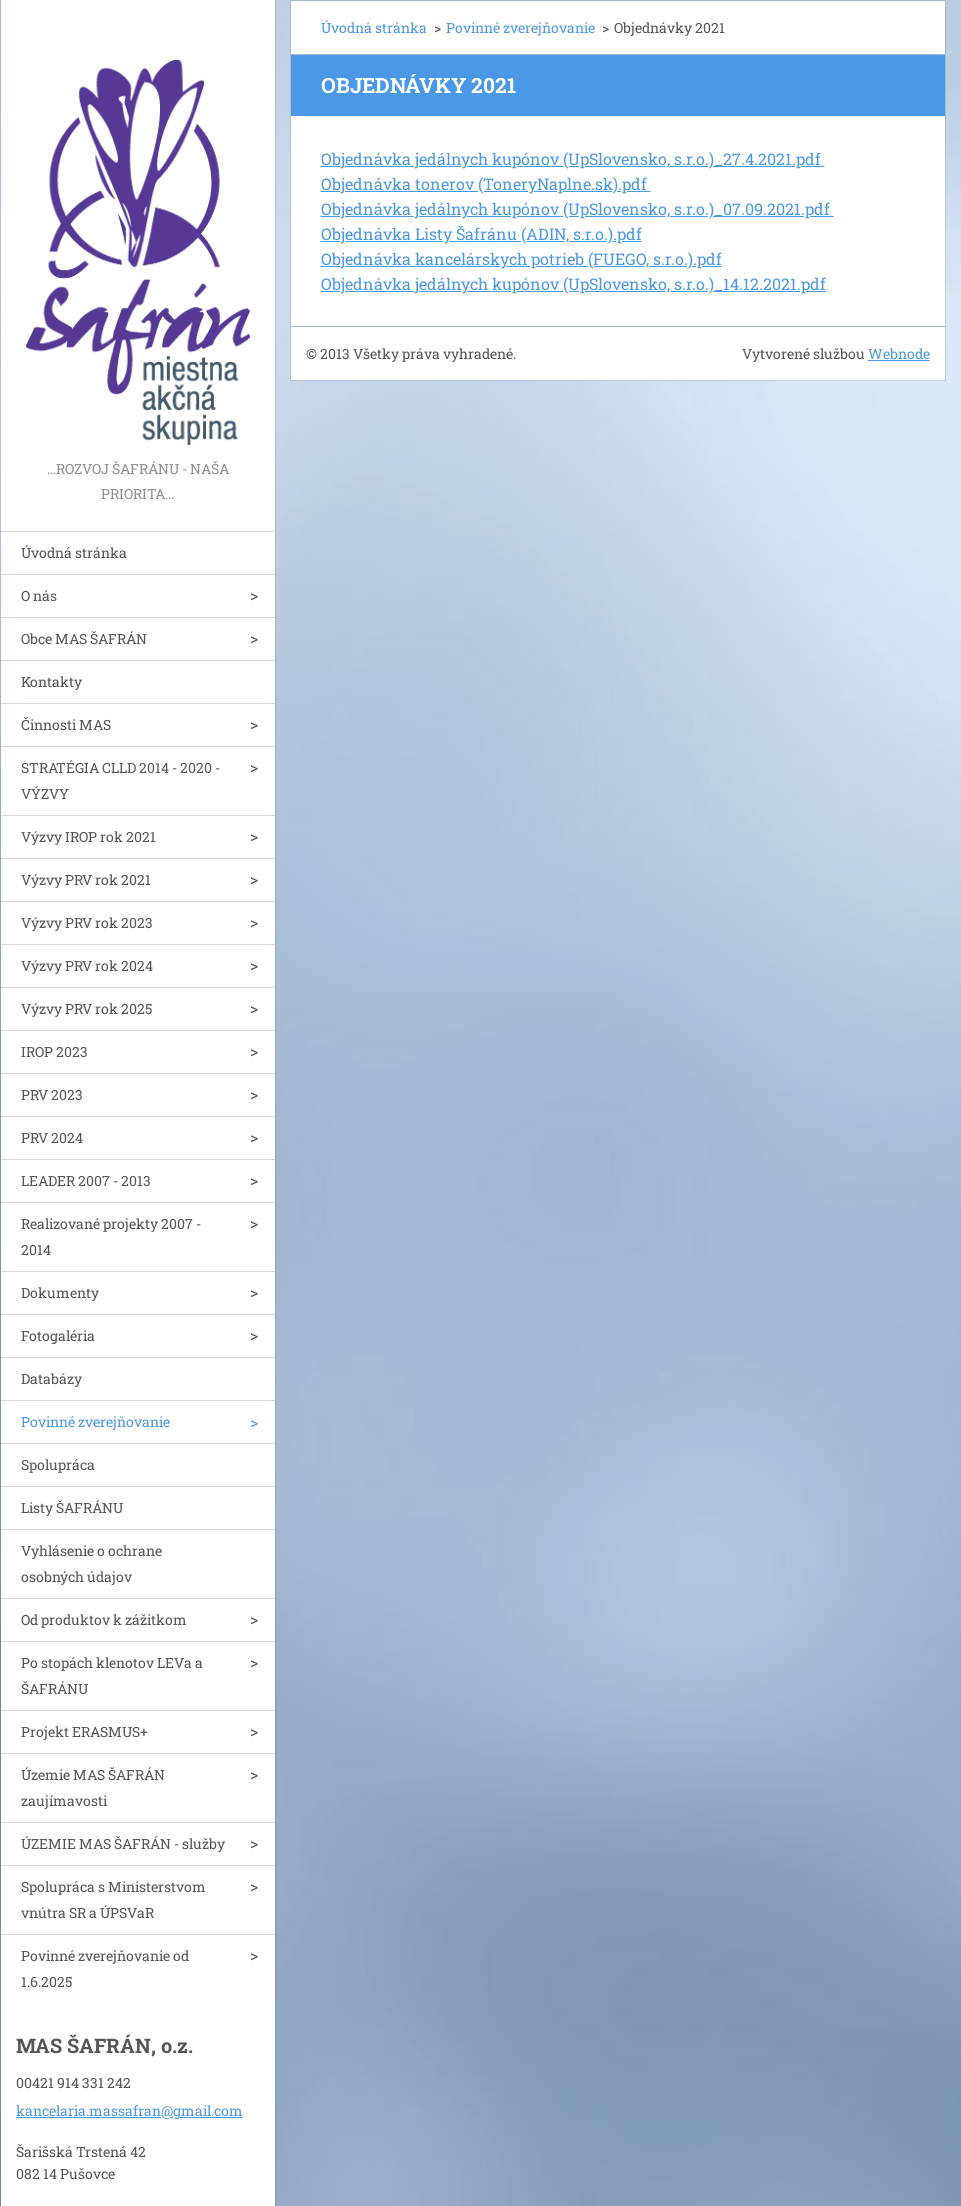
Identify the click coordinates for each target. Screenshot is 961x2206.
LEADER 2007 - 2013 (86, 1180)
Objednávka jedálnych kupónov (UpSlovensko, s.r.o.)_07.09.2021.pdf (577, 208)
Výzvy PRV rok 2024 (87, 965)
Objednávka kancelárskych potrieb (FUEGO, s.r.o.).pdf (521, 258)
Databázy (51, 1378)
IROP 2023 (54, 1051)
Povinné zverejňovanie (95, 1421)
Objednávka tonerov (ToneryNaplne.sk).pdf (486, 183)
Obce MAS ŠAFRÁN (84, 638)
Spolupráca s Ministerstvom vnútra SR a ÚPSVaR (113, 1899)
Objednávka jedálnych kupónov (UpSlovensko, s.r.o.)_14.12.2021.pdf (573, 283)
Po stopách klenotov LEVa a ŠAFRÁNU (112, 1675)
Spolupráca (58, 1464)
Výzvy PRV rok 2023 (87, 922)
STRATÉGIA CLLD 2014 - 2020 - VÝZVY (120, 780)
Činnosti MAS (66, 724)
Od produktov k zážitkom (104, 1619)
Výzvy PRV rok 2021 (86, 879)
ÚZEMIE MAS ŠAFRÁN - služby (123, 1843)
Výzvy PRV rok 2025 (86, 1008)
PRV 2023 (52, 1094)
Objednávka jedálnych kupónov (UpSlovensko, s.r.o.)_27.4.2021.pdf (573, 158)
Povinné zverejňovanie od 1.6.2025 (105, 1968)
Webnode (899, 353)
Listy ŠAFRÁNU (72, 1507)
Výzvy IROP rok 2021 (88, 836)
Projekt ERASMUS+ (84, 1731)
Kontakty (51, 681)
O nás (39, 595)
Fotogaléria (58, 1335)
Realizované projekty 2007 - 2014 (111, 1236)
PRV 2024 (52, 1137)
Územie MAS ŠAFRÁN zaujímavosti (93, 1787)
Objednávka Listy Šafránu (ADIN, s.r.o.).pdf (481, 233)
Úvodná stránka (74, 552)
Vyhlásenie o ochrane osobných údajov (91, 1563)
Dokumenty (60, 1292)
